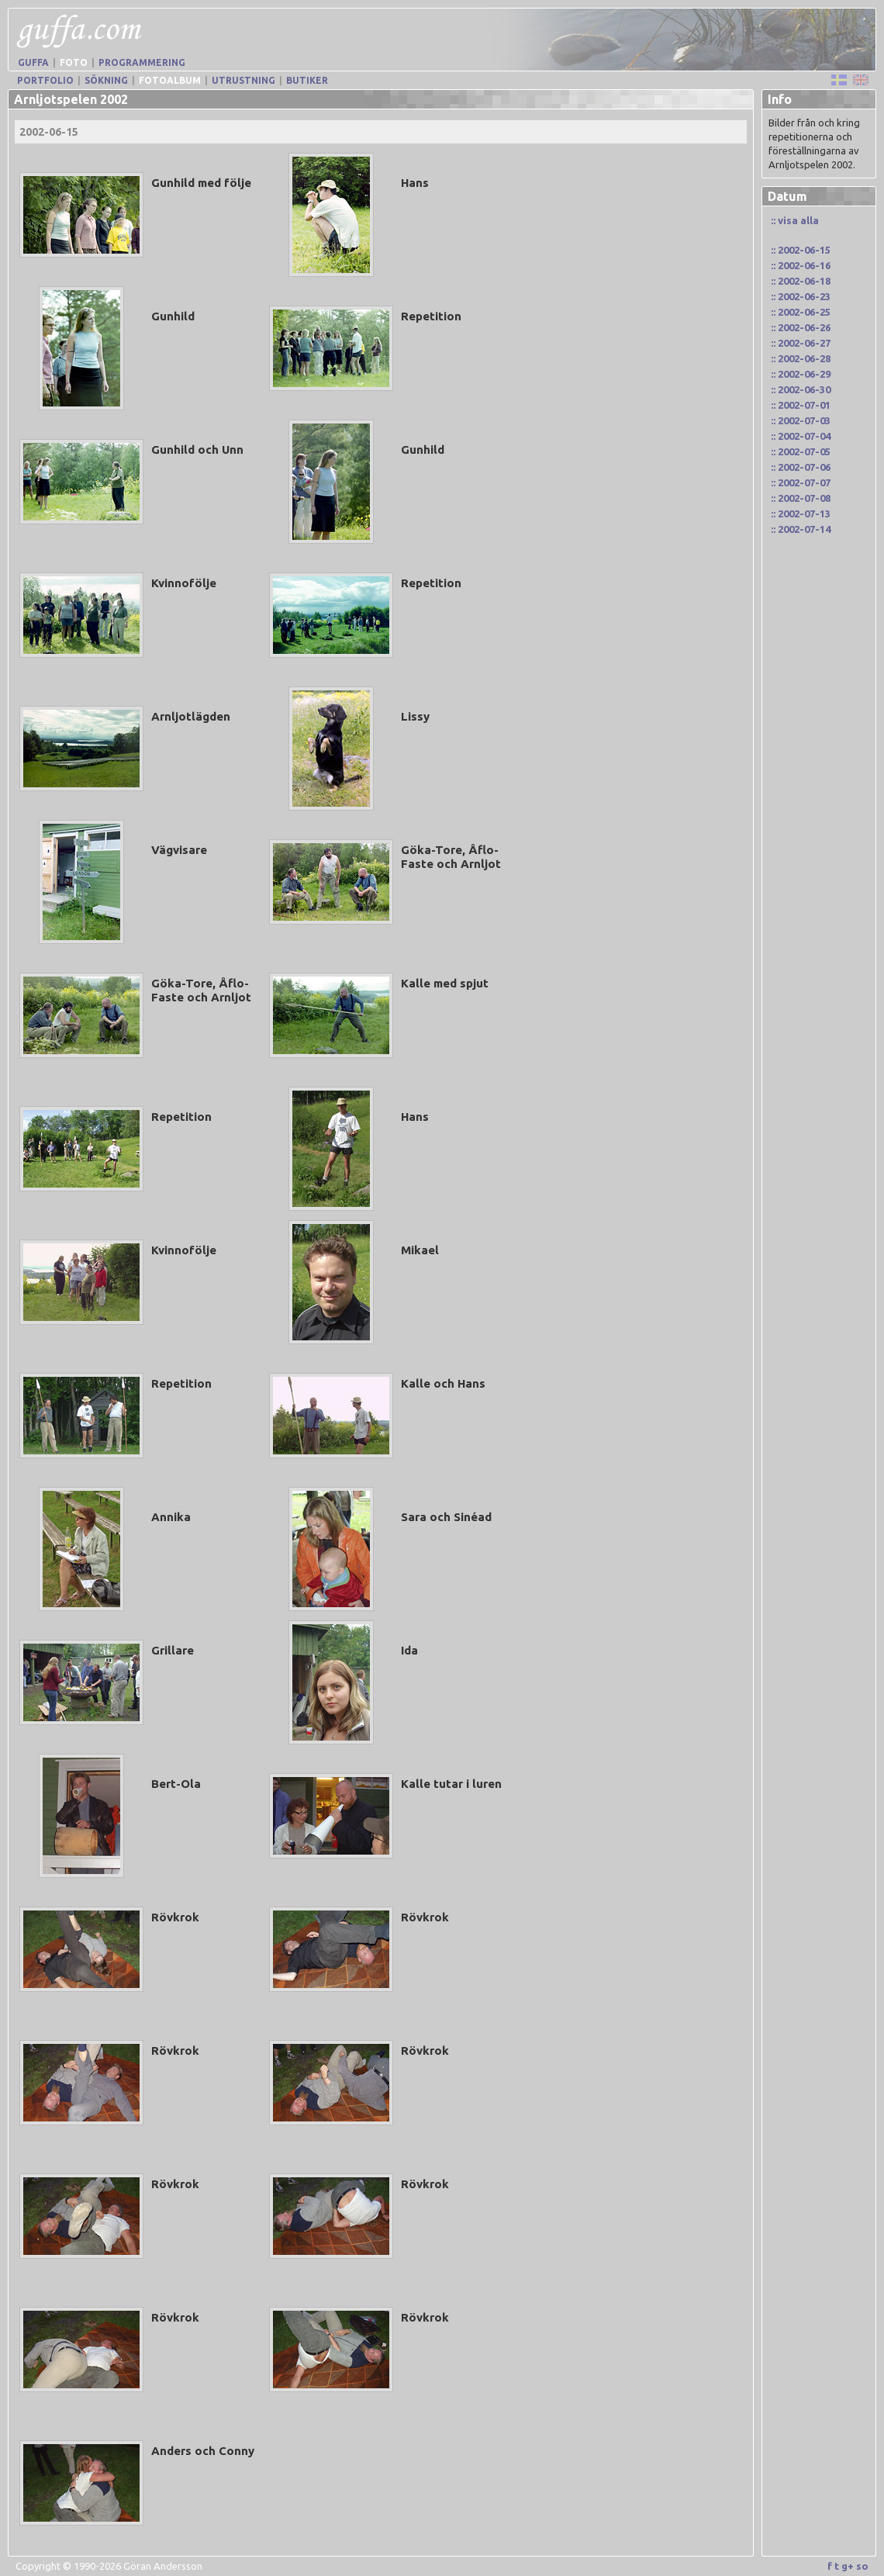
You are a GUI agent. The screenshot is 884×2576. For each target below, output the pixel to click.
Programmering (141, 62)
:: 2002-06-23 (800, 296)
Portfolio (45, 80)
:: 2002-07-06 (800, 467)
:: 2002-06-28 (800, 358)
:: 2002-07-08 (800, 498)
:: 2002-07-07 (800, 482)
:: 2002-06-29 (800, 373)
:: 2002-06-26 (800, 327)
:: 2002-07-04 (800, 435)
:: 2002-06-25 (800, 311)
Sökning (106, 80)
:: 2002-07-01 (800, 404)
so (862, 2565)
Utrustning (243, 80)
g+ (847, 2565)
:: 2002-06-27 (800, 342)
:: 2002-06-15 (800, 249)
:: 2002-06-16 (800, 265)
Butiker (307, 80)
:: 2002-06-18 (800, 280)
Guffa (33, 62)
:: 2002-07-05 (800, 451)
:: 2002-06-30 (800, 389)
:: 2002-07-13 (800, 513)
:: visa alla (795, 220)
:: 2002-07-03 (800, 420)
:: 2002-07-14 (800, 529)
